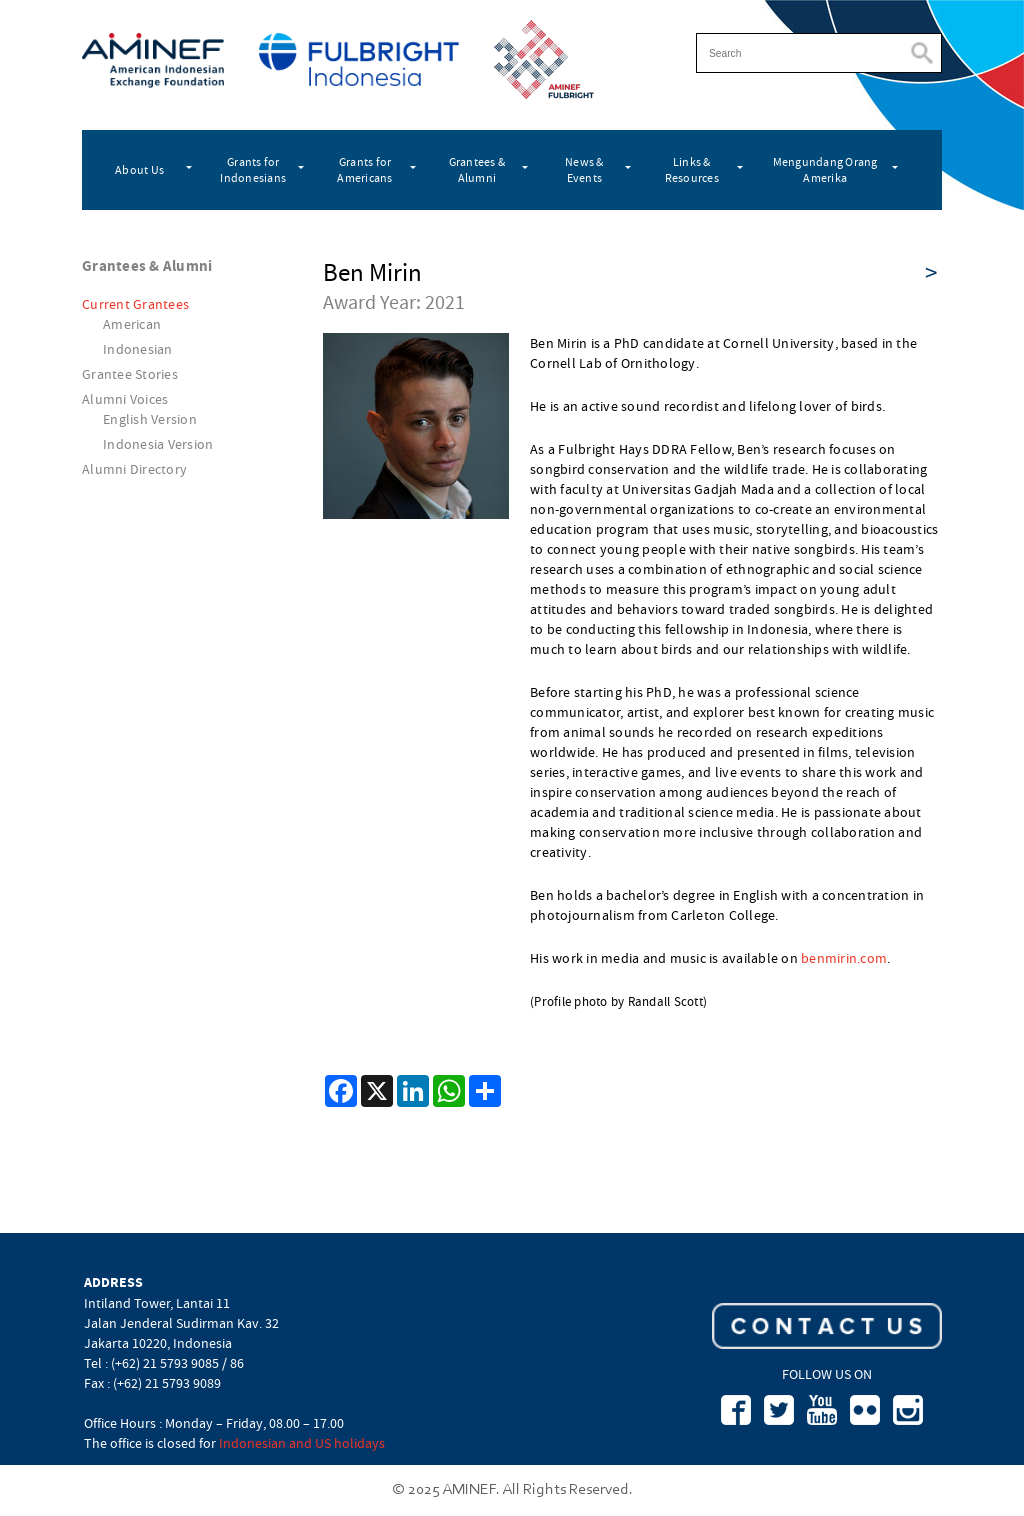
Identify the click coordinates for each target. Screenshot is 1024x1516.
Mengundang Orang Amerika (825, 170)
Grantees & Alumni (477, 170)
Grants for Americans (364, 170)
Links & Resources (692, 170)
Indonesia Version (158, 444)
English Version (150, 419)
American (132, 324)
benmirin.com (844, 958)
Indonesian (138, 349)
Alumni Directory (134, 469)
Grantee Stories (130, 374)
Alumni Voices (125, 399)
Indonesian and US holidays (302, 1443)
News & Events (584, 170)
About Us (139, 170)
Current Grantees (135, 304)
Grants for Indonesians (253, 170)
